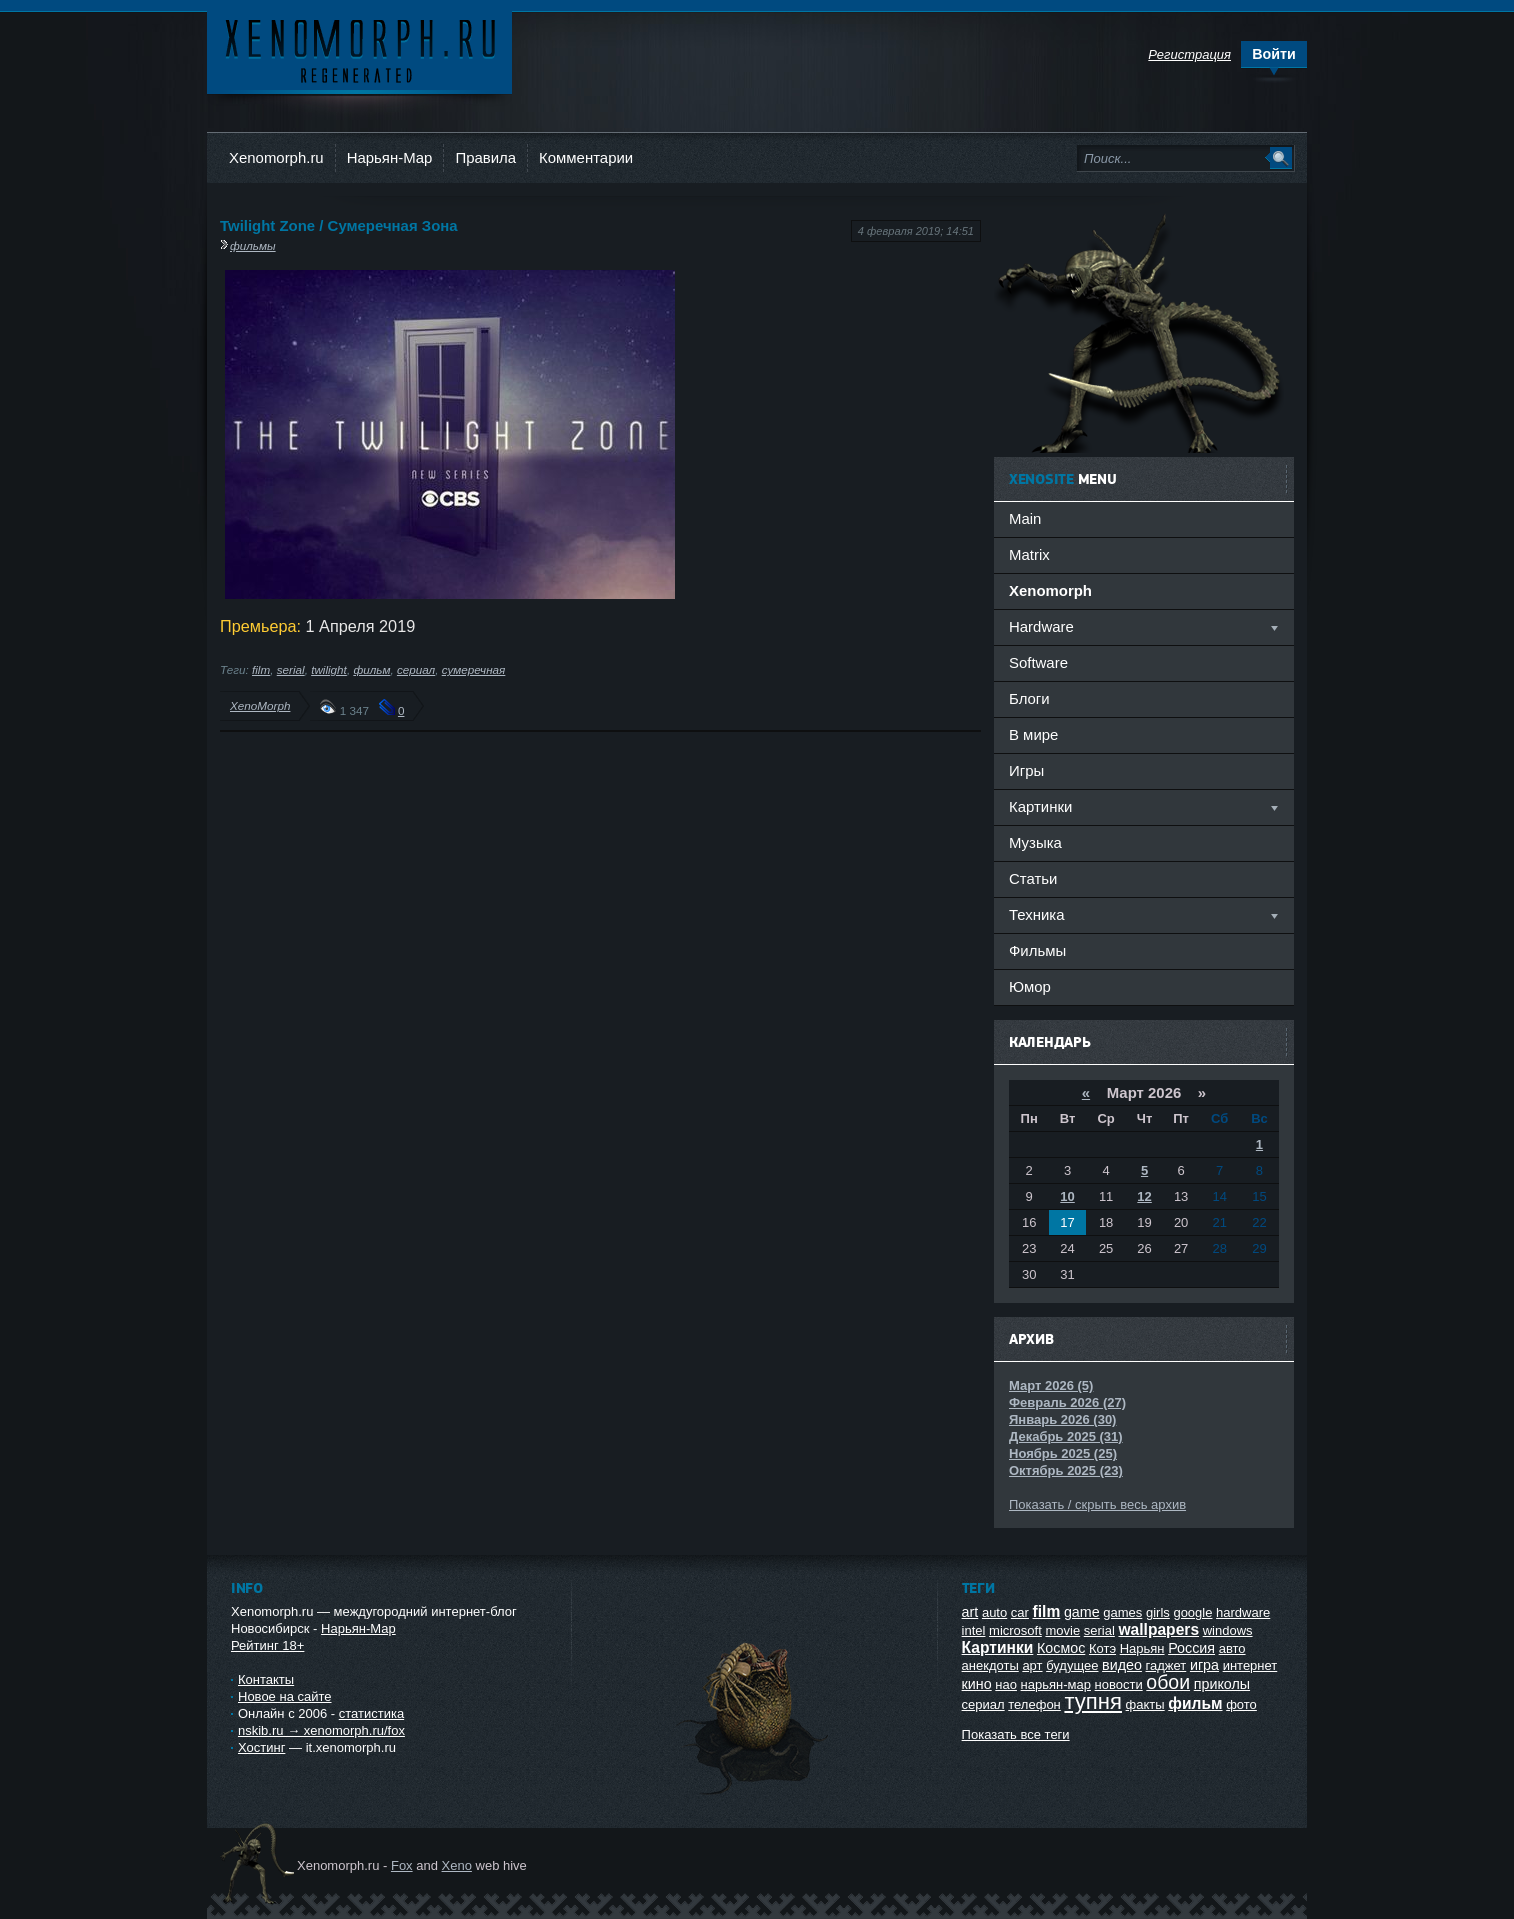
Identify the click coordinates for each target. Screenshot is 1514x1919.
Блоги (1029, 698)
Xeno (457, 1865)
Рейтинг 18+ (267, 1645)
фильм (371, 669)
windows (1228, 1630)
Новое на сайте (285, 1696)
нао (1006, 1684)
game (1082, 1612)
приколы (1222, 1684)
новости (1119, 1684)
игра (1204, 1665)
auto (994, 1612)
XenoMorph (260, 705)
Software (1038, 662)
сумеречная (474, 669)
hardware (1243, 1612)
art (970, 1612)
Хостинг (261, 1747)
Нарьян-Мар (390, 157)
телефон (1034, 1704)
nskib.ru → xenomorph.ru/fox (321, 1730)
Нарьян (1142, 1648)
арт (1032, 1665)
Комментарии (586, 157)
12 (1144, 1196)
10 (1067, 1196)
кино (977, 1684)
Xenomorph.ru (276, 157)
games (1122, 1612)
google (1192, 1612)
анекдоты (990, 1665)
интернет (1250, 1665)
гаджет (1166, 1665)
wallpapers (1158, 1629)
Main (1025, 518)
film (261, 669)
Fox (402, 1865)
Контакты (266, 1679)
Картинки (998, 1647)
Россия (1191, 1648)
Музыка (1035, 842)
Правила (485, 157)
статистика (371, 1713)
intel (974, 1630)
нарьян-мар (1056, 1684)
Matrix (1029, 554)
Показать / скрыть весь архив (1097, 1504)
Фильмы (1037, 950)
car (1020, 1612)
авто (1232, 1648)
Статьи (1033, 878)
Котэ (1102, 1648)
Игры (1026, 770)
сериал (416, 669)
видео (1122, 1665)
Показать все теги (1016, 1734)
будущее (1072, 1665)
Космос (1061, 1648)
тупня (1093, 1701)
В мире (1033, 734)
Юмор (1030, 986)
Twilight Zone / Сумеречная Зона (339, 225)
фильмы (253, 245)
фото (1241, 1704)
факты (1145, 1704)
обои (1168, 1682)
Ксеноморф (359, 49)
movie (1062, 1630)
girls (1158, 1612)
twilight (329, 669)
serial (291, 669)
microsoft (1015, 1630)
